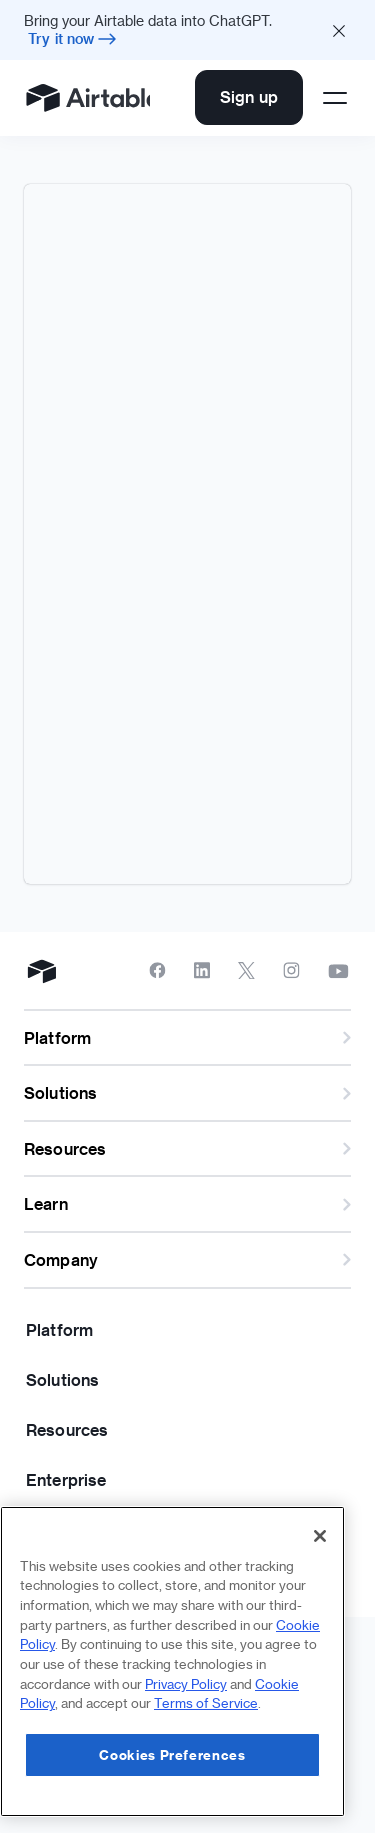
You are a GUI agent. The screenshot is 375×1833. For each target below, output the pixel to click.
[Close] (320, 1536)
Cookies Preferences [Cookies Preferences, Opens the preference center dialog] (172, 1754)
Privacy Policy (186, 1683)
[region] (172, 1661)
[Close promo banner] (339, 30)
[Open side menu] (335, 98)
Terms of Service (206, 1702)
